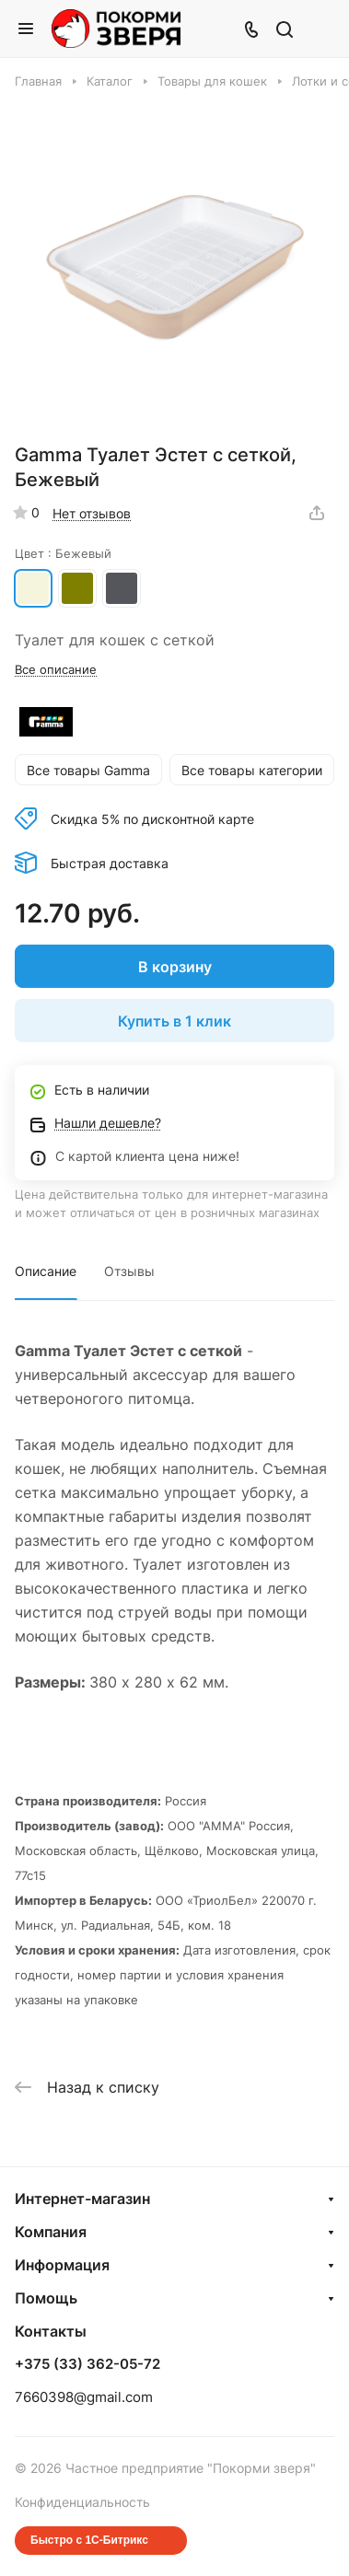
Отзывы (129, 1271)
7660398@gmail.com (84, 2397)
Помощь (46, 2298)
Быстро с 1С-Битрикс (89, 2540)
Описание (45, 1271)
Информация (62, 2265)
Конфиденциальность (82, 2502)
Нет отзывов (91, 513)
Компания (51, 2231)
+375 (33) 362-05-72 (87, 2364)
